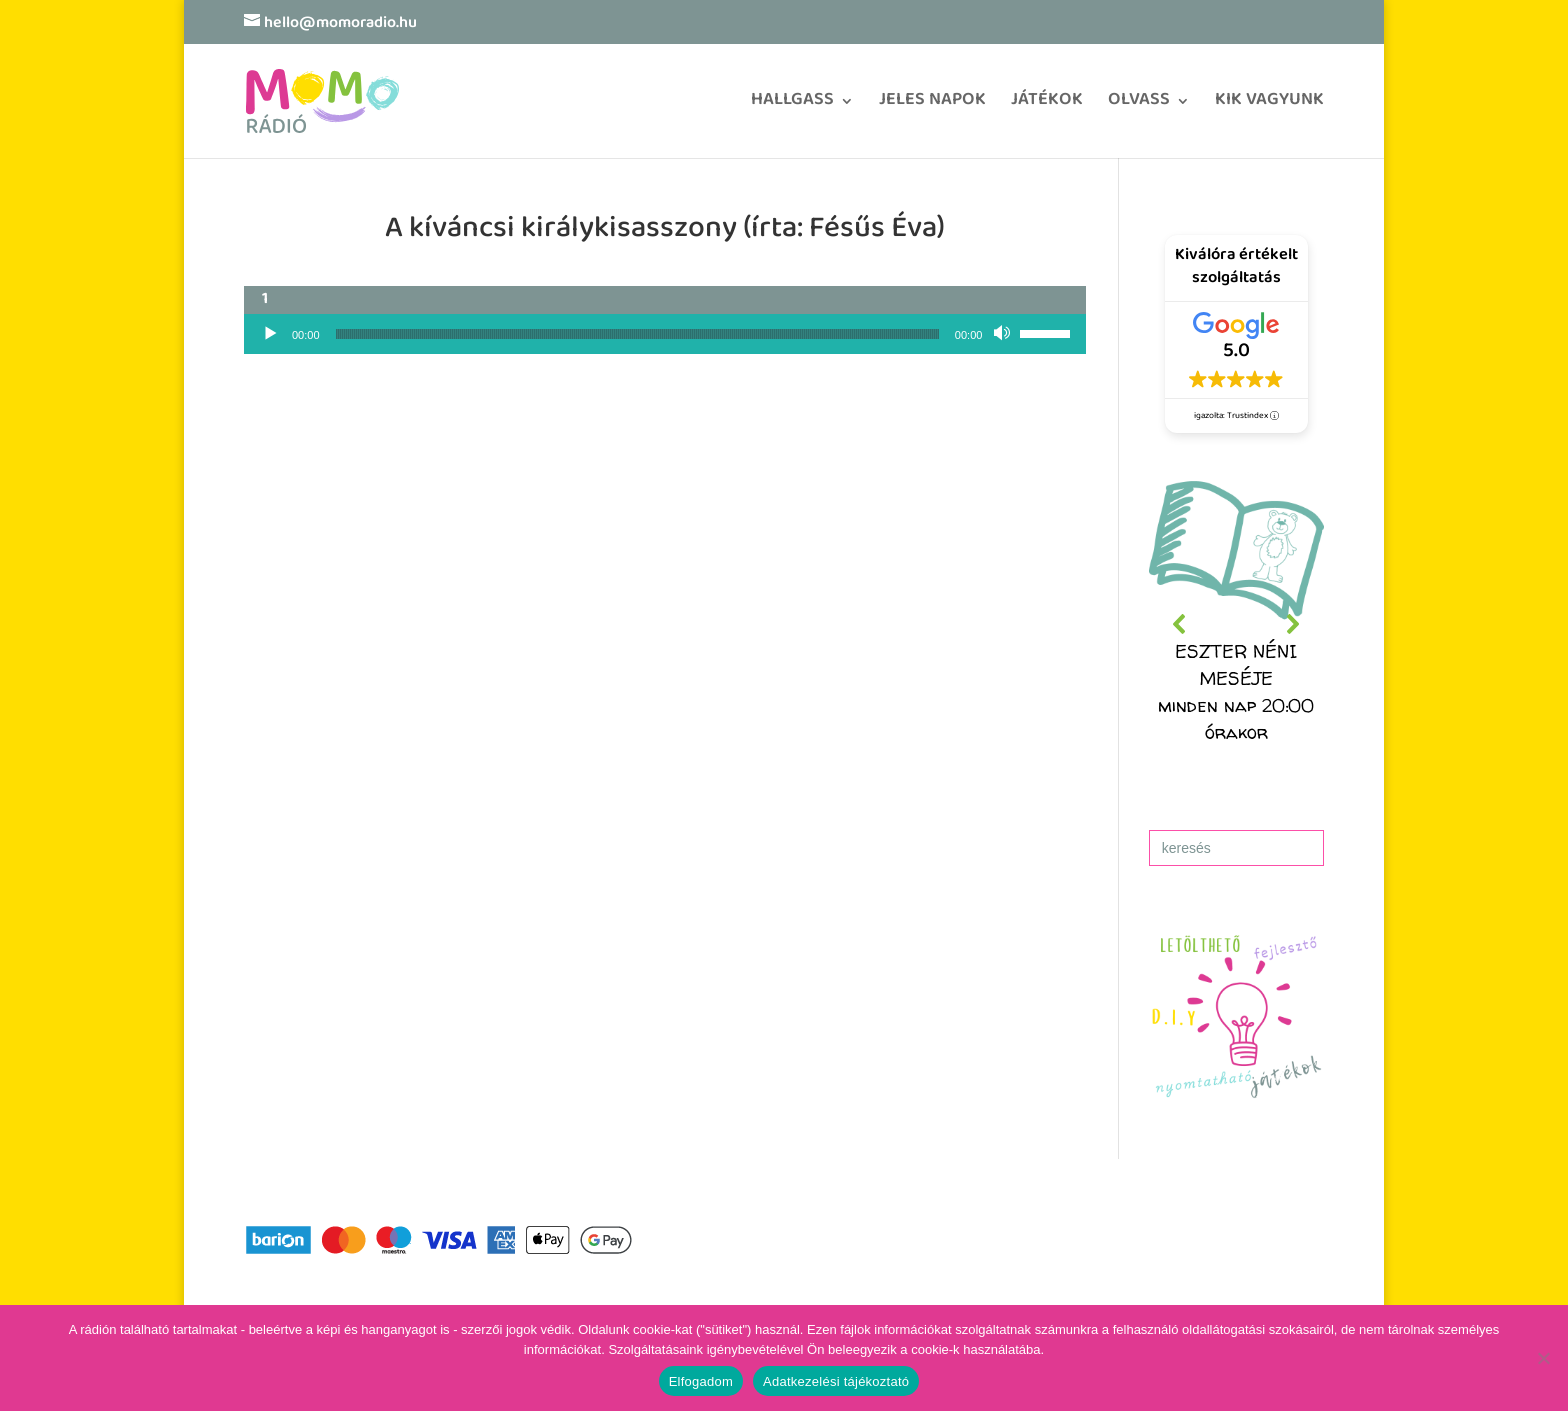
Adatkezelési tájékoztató (836, 1381)
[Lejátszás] (270, 334)
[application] (665, 334)
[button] (1236, 624)
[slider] (637, 334)
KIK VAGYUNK (1269, 106)
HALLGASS (792, 106)
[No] (1543, 1358)
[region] (1236, 624)
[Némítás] (1004, 334)
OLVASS (1139, 106)
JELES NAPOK (932, 106)
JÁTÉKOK (1047, 106)
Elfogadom (701, 1381)
